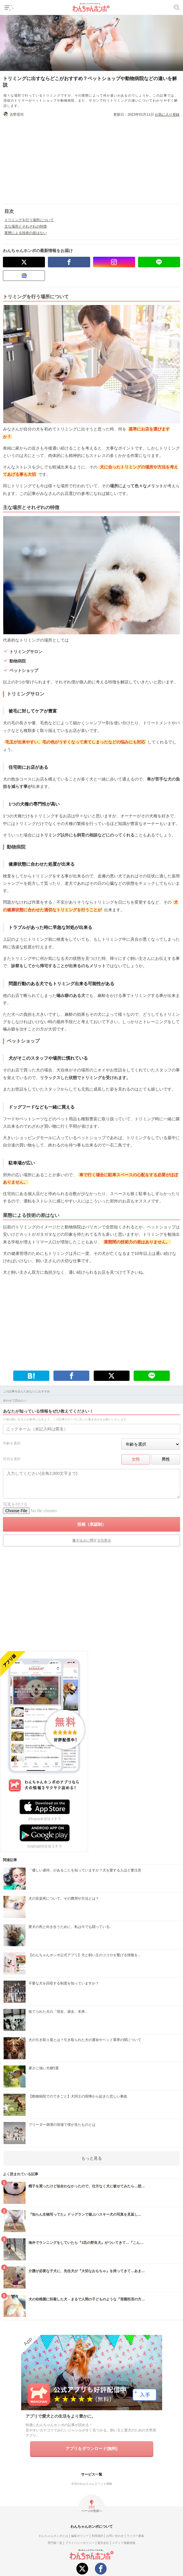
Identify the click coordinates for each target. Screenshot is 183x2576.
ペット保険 (104, 2483)
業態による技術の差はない (25, 233)
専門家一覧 (55, 2542)
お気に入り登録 (167, 114)
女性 (136, 1459)
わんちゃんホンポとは (53, 2535)
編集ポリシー (80, 2535)
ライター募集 (135, 2535)
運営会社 (103, 2542)
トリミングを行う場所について (29, 220)
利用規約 (97, 2535)
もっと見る (91, 2158)
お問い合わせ (115, 2535)
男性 (166, 1459)
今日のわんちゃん (83, 2483)
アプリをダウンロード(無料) (91, 2448)
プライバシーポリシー (80, 2542)
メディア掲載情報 (123, 2542)
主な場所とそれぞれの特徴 (25, 226)
